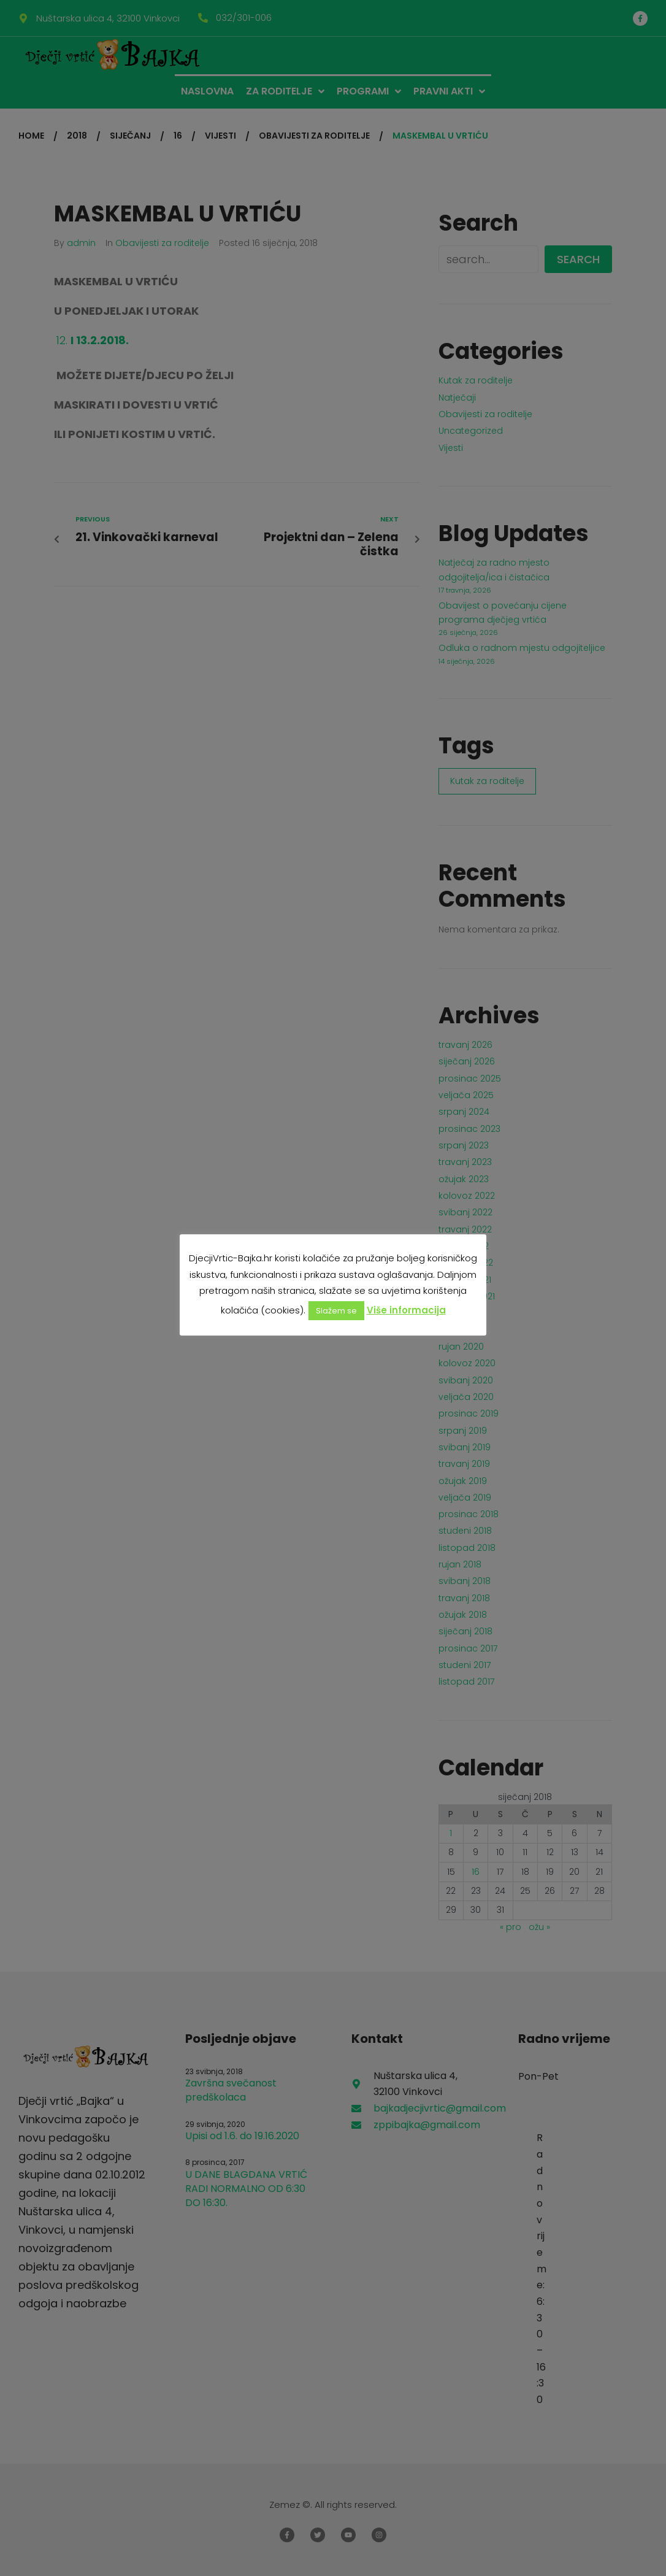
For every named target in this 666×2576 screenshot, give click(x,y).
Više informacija (406, 1310)
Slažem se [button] (336, 1311)
